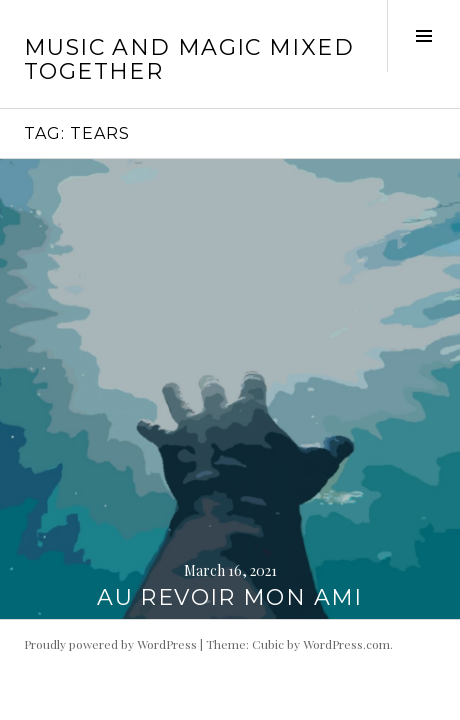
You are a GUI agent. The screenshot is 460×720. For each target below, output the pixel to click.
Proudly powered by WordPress (110, 644)
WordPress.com (346, 644)
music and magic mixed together (189, 59)
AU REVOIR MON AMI (229, 597)
